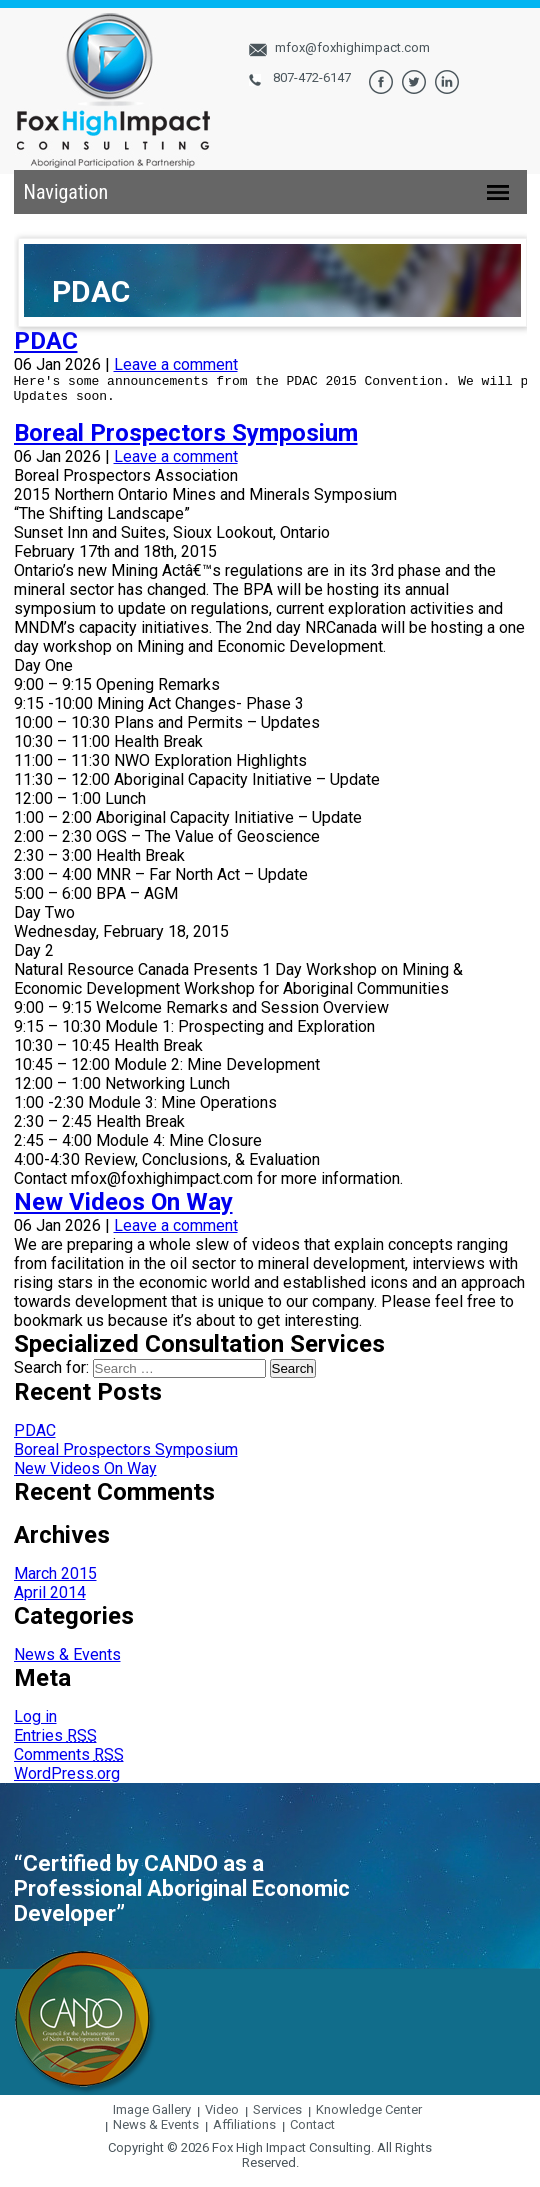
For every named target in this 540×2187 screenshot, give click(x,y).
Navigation (66, 192)
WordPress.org (67, 1782)
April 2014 (50, 1601)
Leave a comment (176, 364)
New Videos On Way (123, 1211)
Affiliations (244, 2133)
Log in (35, 1725)
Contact (312, 2133)
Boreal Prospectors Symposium (186, 442)
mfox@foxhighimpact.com (352, 47)
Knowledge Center (369, 2118)
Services (277, 2118)
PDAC (46, 341)
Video (222, 2118)
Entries (55, 1744)
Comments (69, 1763)
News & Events (67, 1663)
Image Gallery (152, 2118)
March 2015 (55, 1582)
